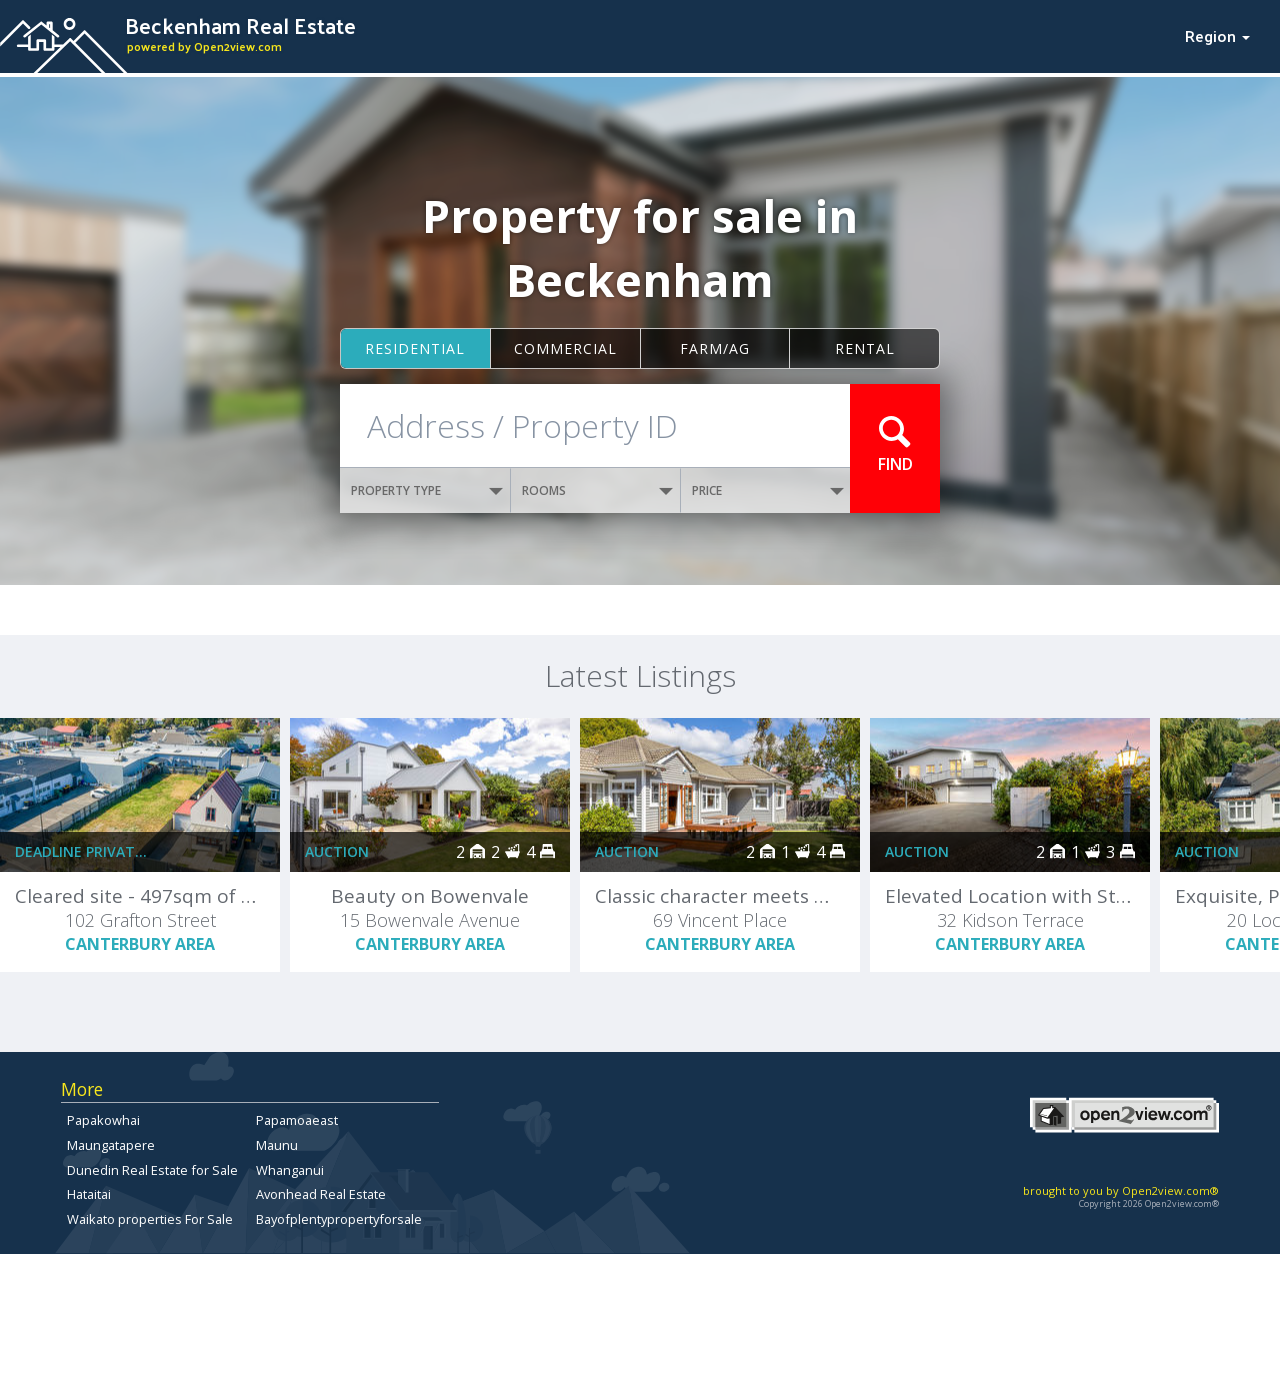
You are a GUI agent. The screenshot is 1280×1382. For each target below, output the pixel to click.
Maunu (277, 1145)
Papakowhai (103, 1120)
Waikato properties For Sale (150, 1219)
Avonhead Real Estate (321, 1194)
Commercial (565, 348)
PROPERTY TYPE (427, 490)
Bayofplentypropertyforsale (339, 1219)
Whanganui (290, 1170)
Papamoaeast (297, 1120)
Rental (865, 348)
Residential (415, 348)
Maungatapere (111, 1145)
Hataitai (89, 1194)
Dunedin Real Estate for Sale (152, 1170)
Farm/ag (715, 348)
